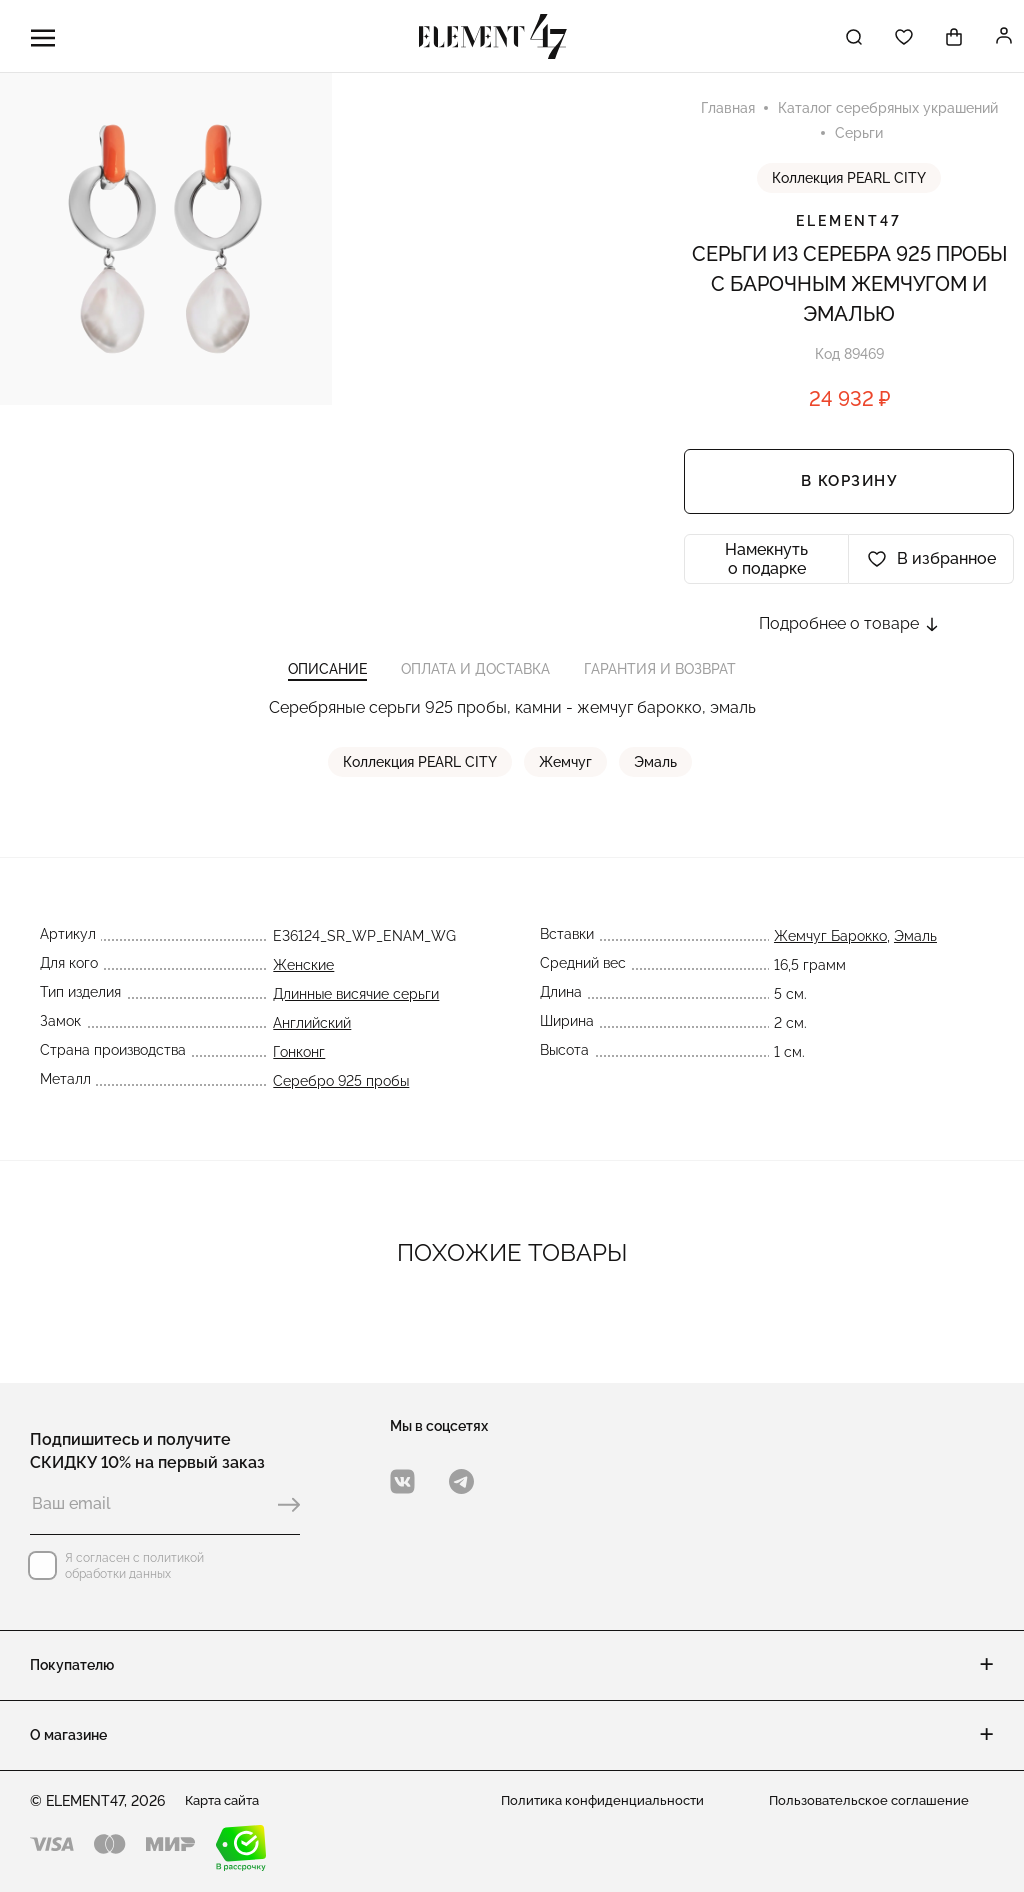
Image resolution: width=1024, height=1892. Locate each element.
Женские (301, 982)
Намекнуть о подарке (766, 563)
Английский (310, 1040)
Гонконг (297, 1069)
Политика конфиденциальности (606, 1801)
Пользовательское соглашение (874, 1801)
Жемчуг (567, 779)
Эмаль (655, 779)
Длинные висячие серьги (354, 1011)
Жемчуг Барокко (832, 953)
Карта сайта (227, 1801)
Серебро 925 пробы (339, 1098)
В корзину (849, 486)
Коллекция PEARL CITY (849, 182)
